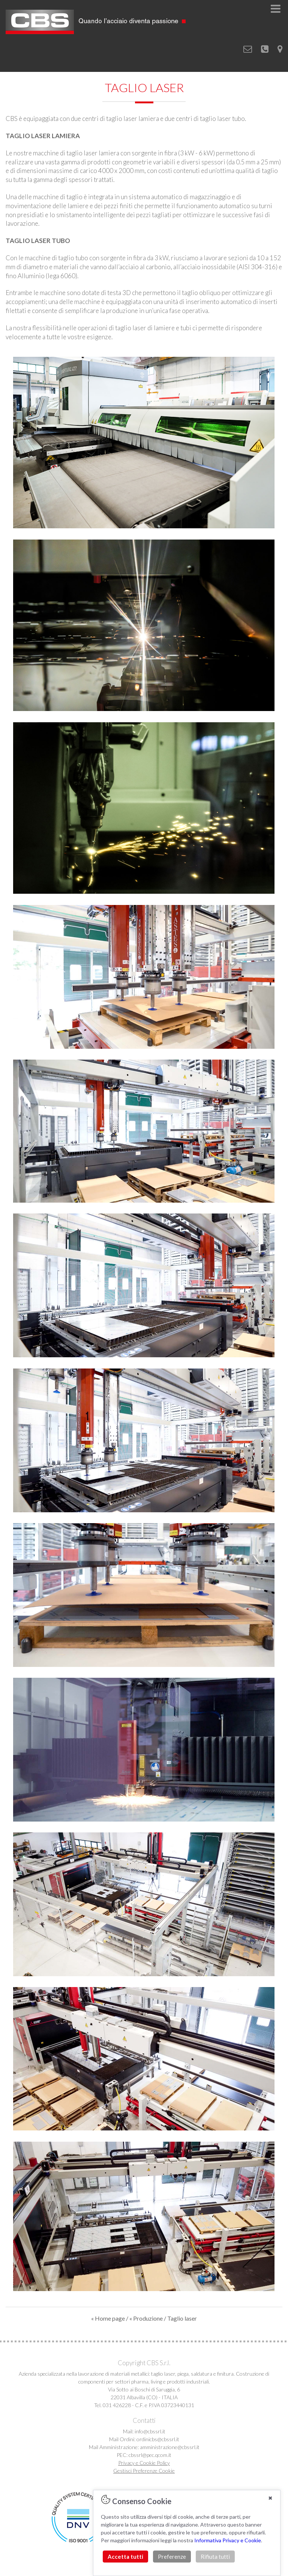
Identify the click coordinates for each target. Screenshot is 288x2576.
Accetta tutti (125, 2556)
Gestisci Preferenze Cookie (144, 2470)
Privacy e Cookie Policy (144, 2463)
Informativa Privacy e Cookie (227, 2540)
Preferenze (172, 2556)
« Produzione (146, 2318)
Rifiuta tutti (215, 2556)
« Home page (108, 2318)
